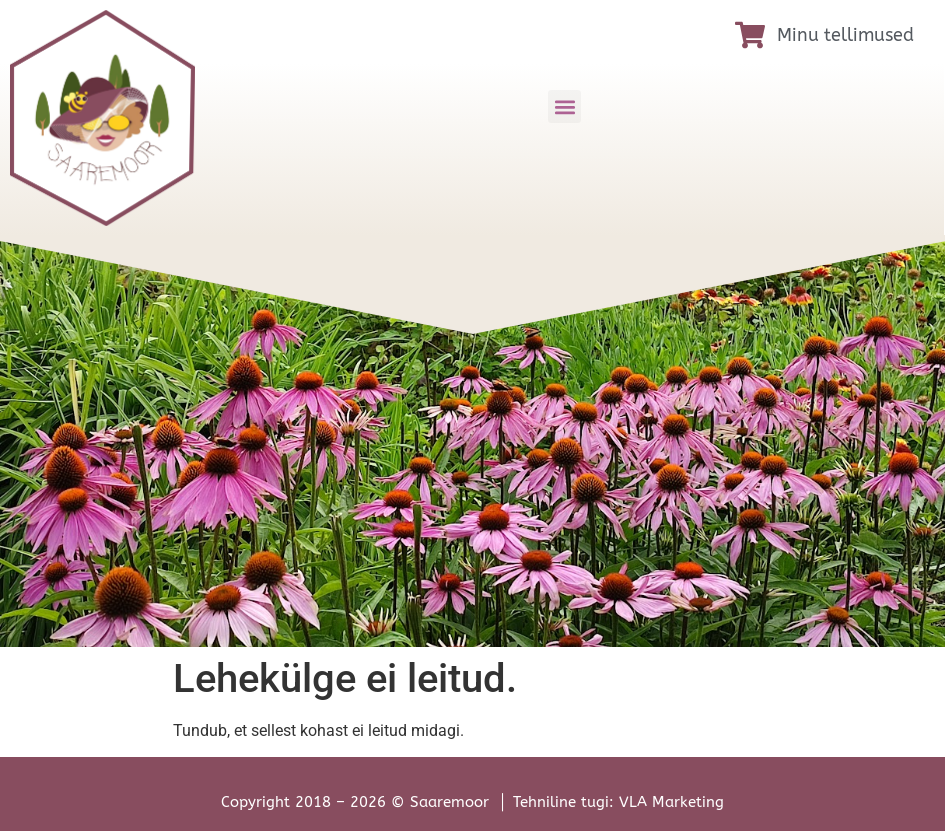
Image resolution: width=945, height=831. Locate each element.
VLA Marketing (671, 802)
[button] (564, 106)
